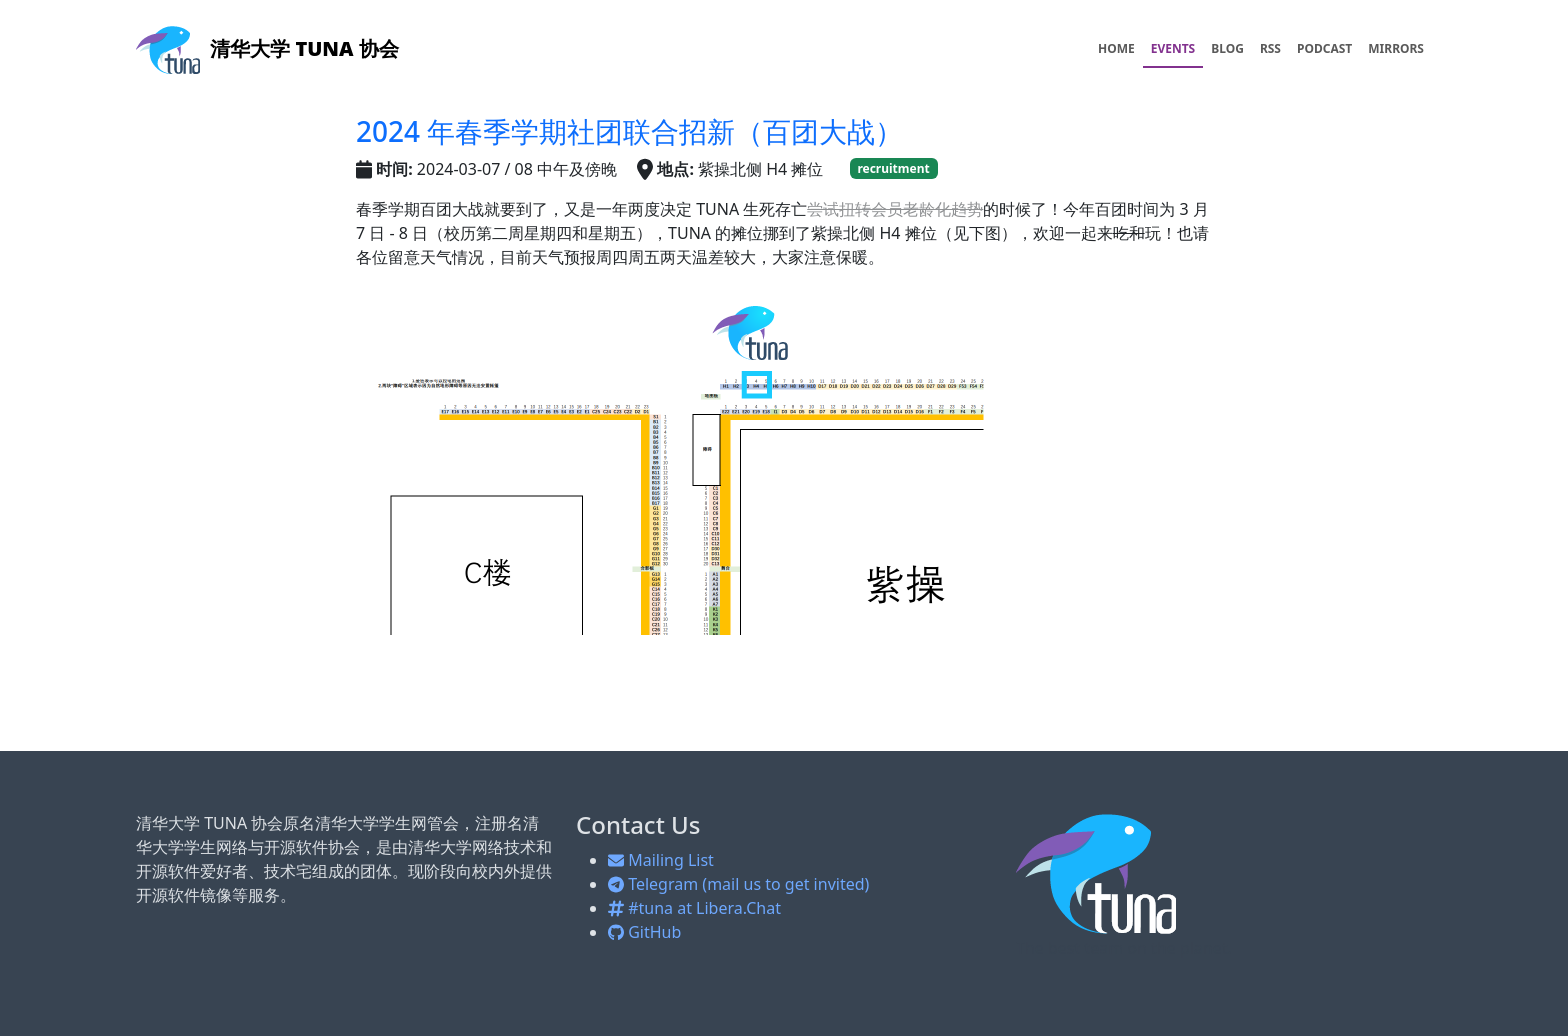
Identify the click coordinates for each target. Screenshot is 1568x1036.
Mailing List (661, 860)
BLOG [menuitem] (1227, 48)
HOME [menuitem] (1116, 48)
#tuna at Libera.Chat (694, 908)
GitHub (644, 932)
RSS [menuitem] (1270, 48)
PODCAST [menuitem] (1324, 48)
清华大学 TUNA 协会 (267, 48)
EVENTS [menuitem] (1173, 48)
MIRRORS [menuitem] (1396, 48)
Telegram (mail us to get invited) (738, 884)
